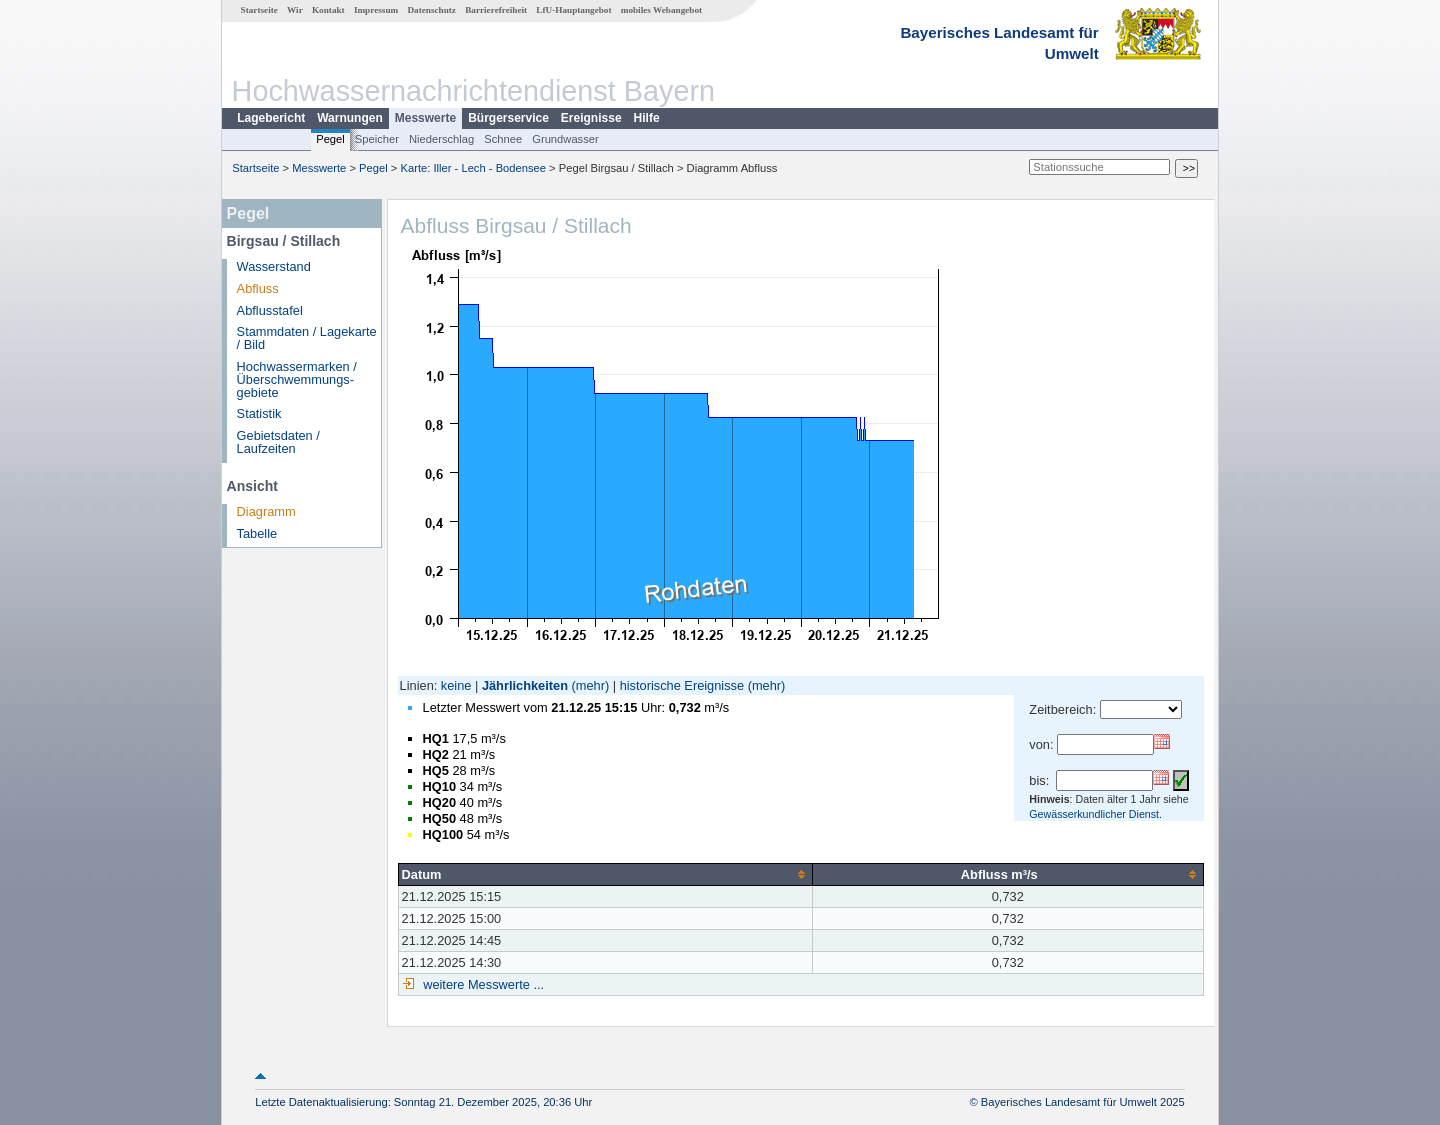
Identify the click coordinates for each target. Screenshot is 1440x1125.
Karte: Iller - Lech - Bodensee (474, 168)
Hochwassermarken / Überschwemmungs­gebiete (297, 379)
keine (456, 685)
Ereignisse (591, 118)
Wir (295, 10)
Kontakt (328, 10)
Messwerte (425, 118)
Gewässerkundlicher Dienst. (1095, 814)
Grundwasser (565, 139)
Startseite (259, 10)
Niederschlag (441, 139)
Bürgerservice (508, 118)
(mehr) (591, 685)
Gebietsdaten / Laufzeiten (278, 442)
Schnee (503, 139)
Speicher (377, 139)
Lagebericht (271, 118)
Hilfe (647, 118)
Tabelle (257, 533)
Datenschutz (431, 10)
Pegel (330, 139)
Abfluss (258, 288)
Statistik (259, 413)
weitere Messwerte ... (482, 984)
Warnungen (350, 118)
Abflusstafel (270, 310)
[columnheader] (605, 874)
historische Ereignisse (682, 685)
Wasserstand (274, 266)
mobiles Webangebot (661, 10)
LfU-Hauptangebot (573, 10)
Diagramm (266, 511)
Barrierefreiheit (496, 10)
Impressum (376, 10)
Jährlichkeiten (525, 685)
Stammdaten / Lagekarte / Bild (307, 338)
